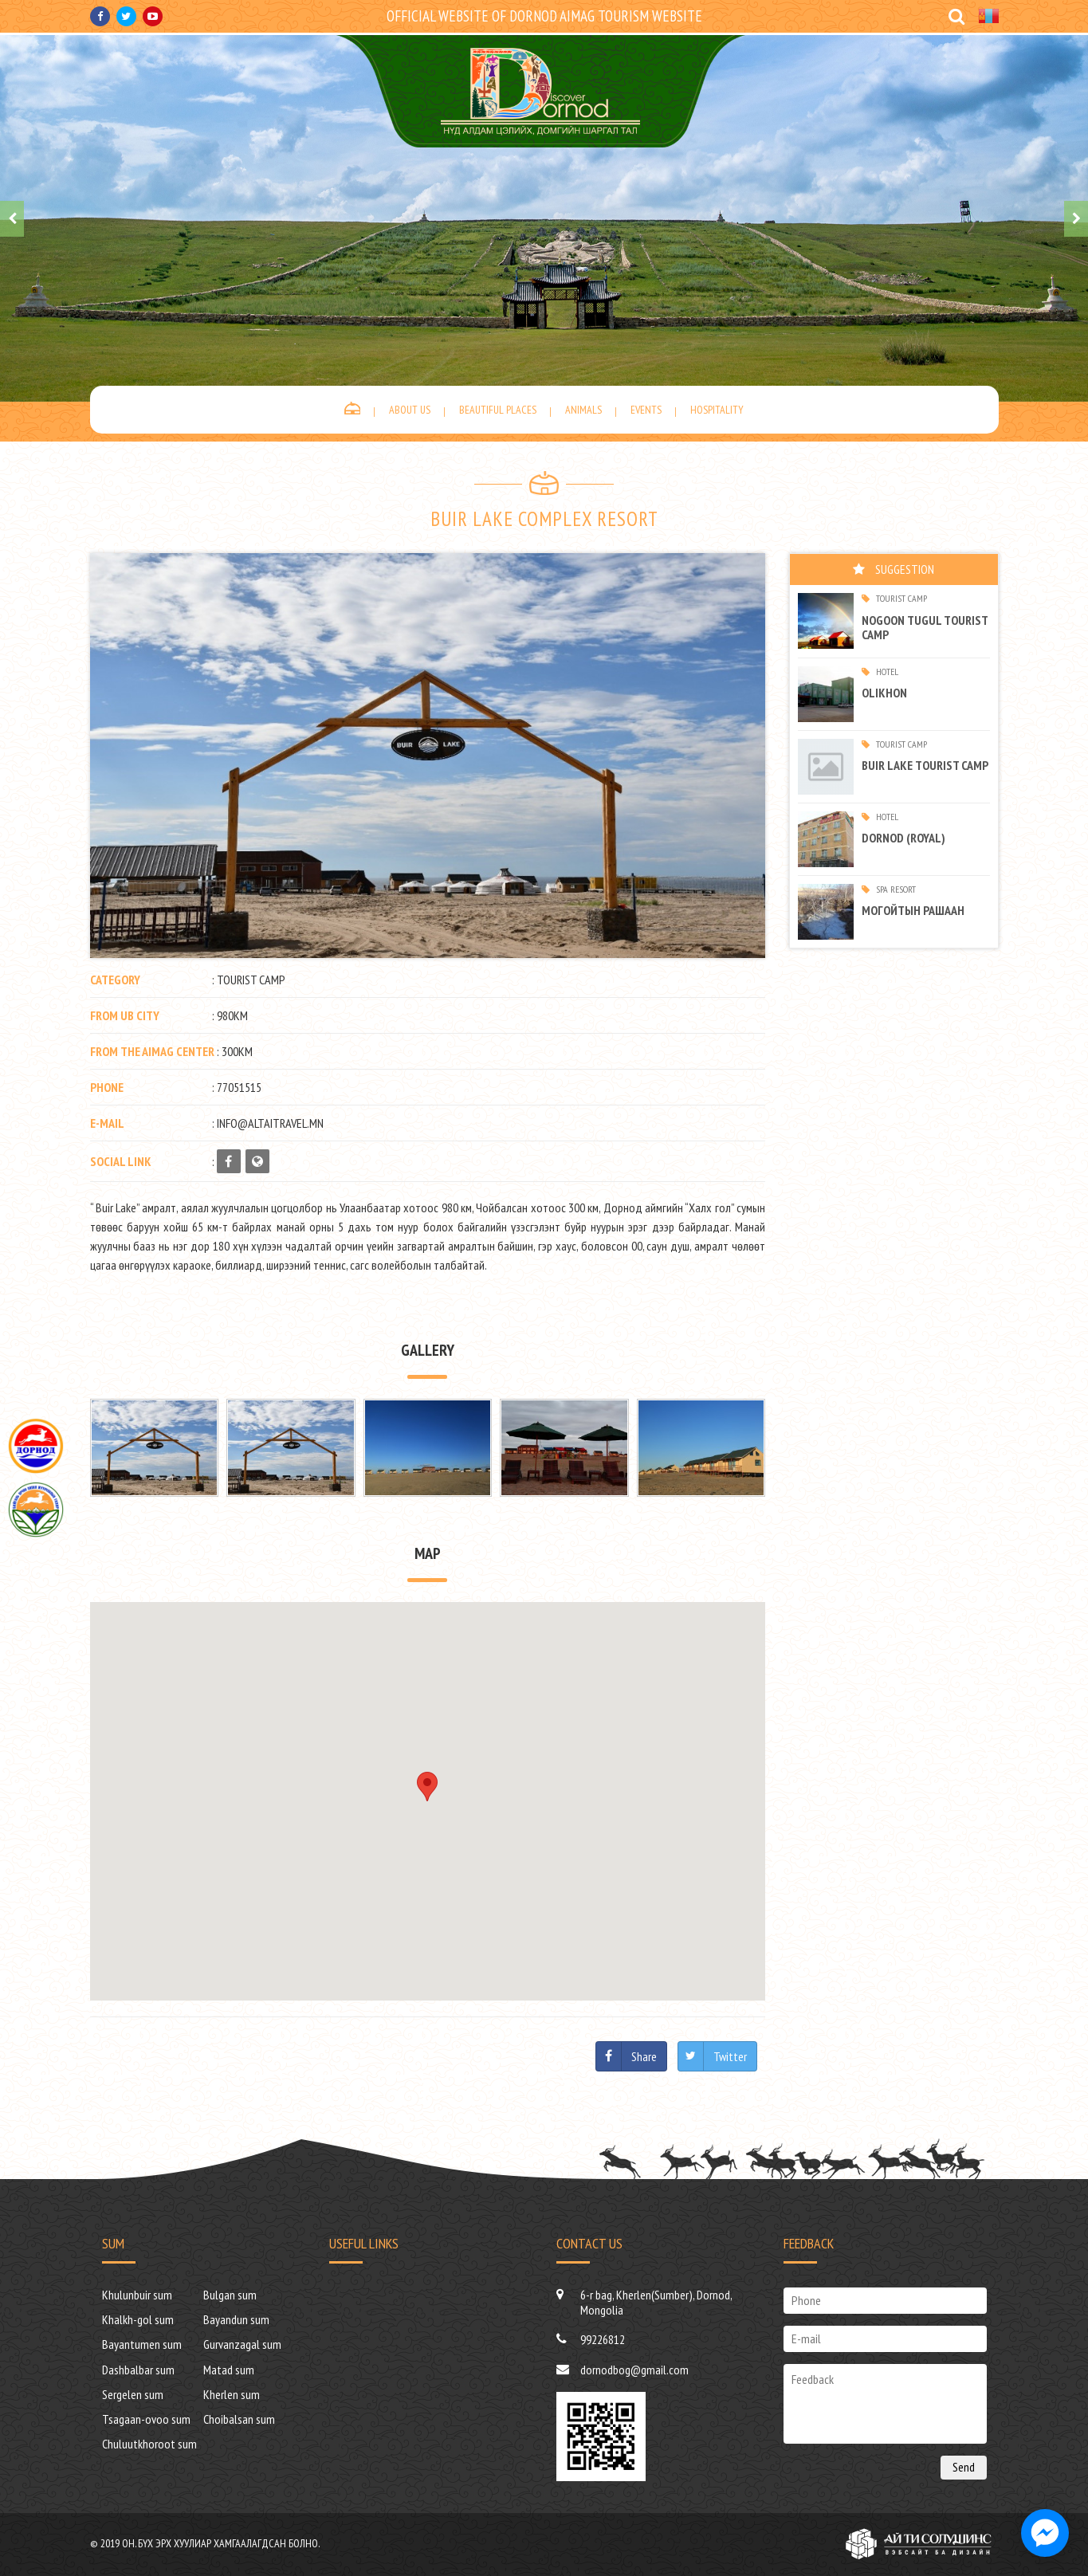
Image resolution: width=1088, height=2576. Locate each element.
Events (646, 409)
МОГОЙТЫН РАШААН (913, 910)
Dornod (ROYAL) (903, 838)
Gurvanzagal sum (242, 2344)
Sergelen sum (132, 2394)
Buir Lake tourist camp (925, 765)
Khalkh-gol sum (138, 2319)
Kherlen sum (231, 2394)
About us (409, 409)
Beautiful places (497, 409)
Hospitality (717, 409)
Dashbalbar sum (138, 2370)
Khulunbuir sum (137, 2295)
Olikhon (884, 693)
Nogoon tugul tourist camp (925, 627)
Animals (583, 409)
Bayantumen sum (142, 2344)
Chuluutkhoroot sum (149, 2444)
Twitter (730, 2056)
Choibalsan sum (239, 2419)
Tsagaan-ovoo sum (146, 2419)
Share (644, 2056)
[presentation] (12, 219)
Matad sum (228, 2370)
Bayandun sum (236, 2319)
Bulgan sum (230, 2295)
